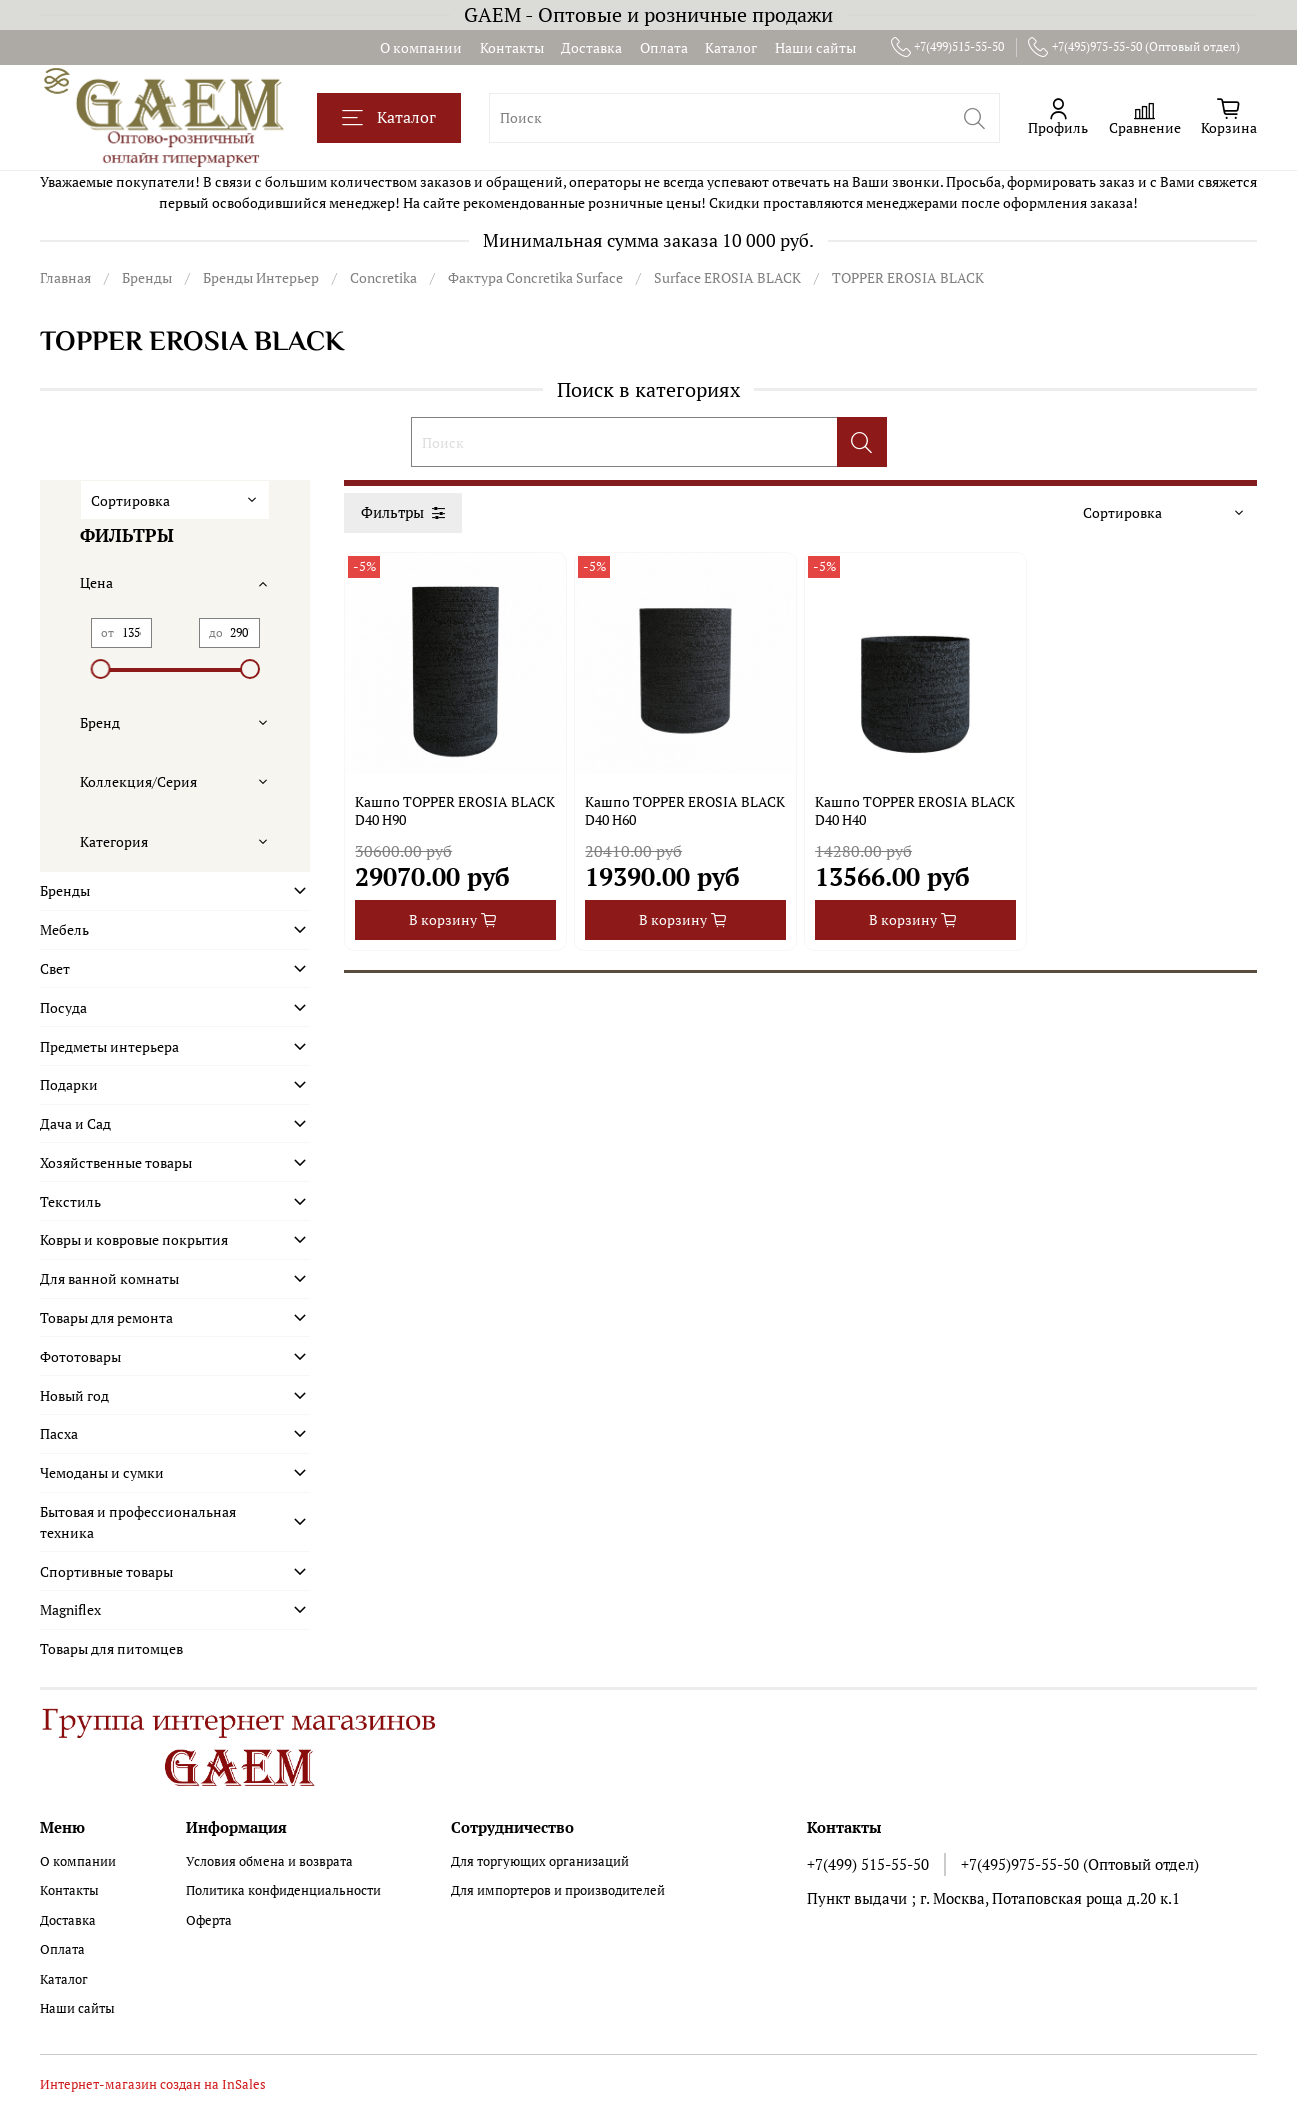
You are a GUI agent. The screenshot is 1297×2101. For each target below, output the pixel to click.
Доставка (591, 47)
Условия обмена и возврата (269, 1861)
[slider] (101, 669)
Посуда (63, 1007)
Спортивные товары (106, 1571)
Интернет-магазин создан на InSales (153, 2084)
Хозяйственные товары (116, 1162)
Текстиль (70, 1201)
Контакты (512, 47)
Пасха (59, 1433)
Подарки (69, 1084)
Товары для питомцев (111, 1648)
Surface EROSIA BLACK (727, 277)
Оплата (664, 47)
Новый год (74, 1395)
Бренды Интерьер (261, 277)
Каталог (731, 47)
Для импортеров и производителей (558, 1890)
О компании (421, 47)
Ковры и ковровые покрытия (134, 1239)
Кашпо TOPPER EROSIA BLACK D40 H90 (455, 810)
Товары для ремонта (106, 1317)
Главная (65, 277)
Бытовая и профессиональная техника (138, 1522)
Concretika (383, 277)
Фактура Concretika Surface (535, 277)
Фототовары (80, 1356)
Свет (55, 968)
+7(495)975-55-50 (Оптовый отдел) (1134, 47)
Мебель (64, 929)
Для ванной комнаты (109, 1278)
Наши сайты (815, 47)
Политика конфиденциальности (283, 1890)
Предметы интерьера (109, 1046)
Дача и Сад (75, 1123)
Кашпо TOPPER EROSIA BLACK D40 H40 (915, 810)
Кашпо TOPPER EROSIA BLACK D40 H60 (685, 810)
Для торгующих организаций (540, 1861)
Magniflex (70, 1609)
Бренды (147, 277)
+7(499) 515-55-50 (868, 1864)
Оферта (209, 1920)
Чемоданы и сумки (102, 1472)
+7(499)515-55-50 (948, 47)
